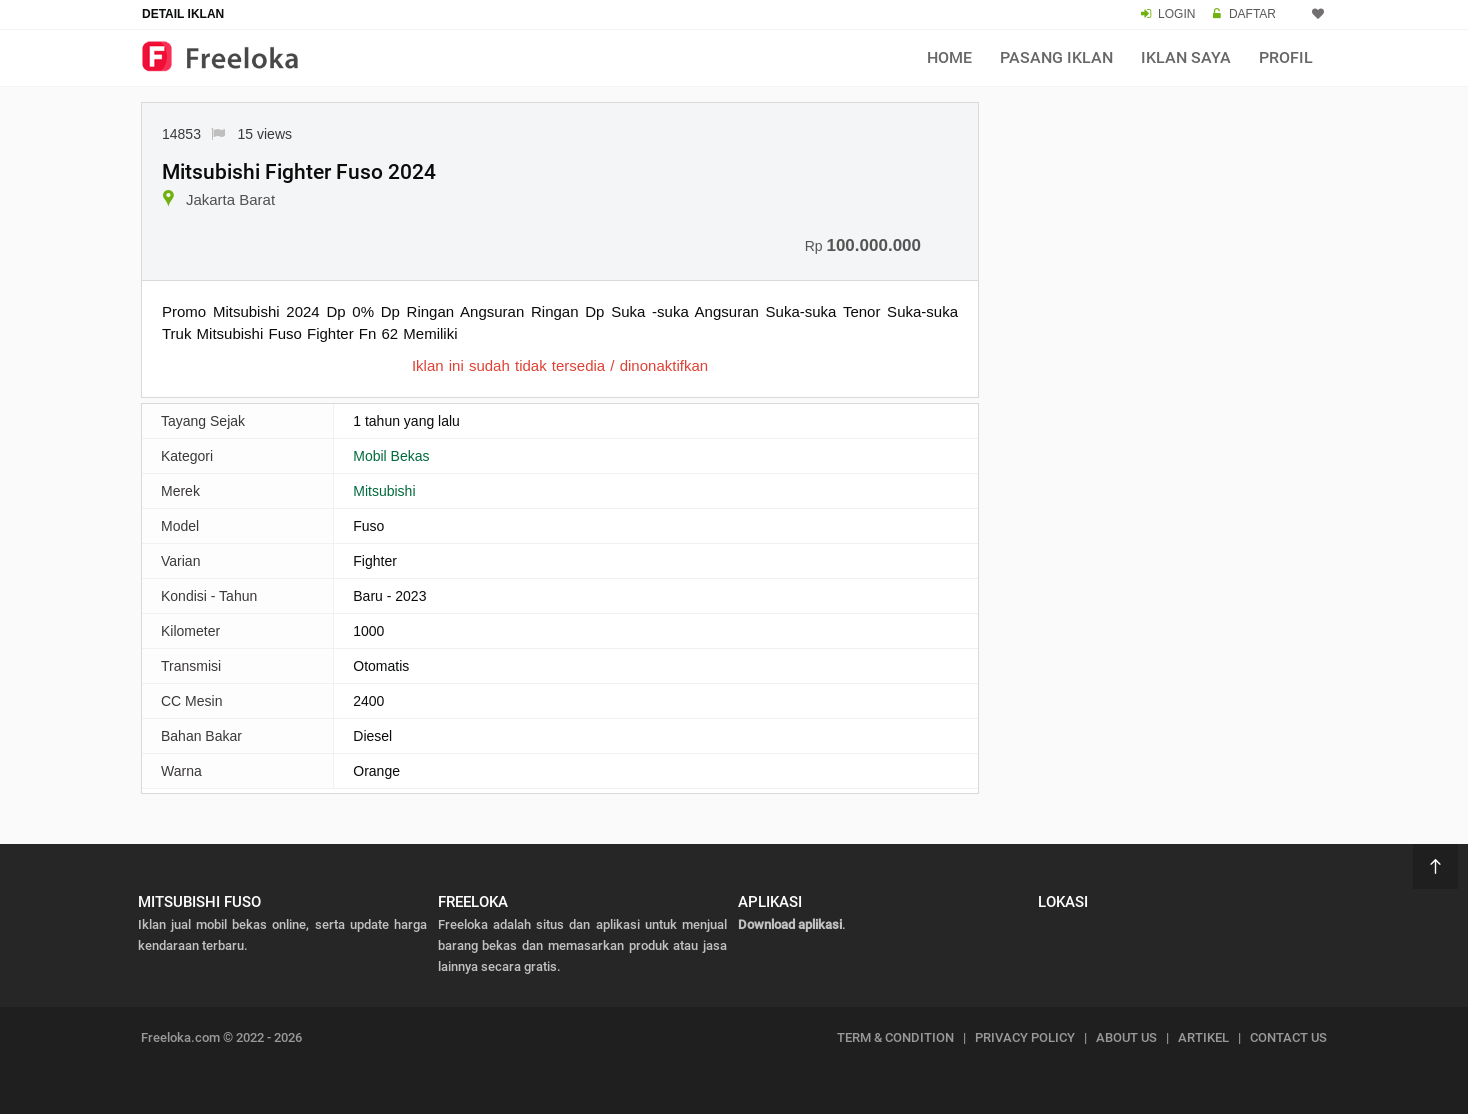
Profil (1286, 57)
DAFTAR (1252, 14)
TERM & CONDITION (895, 1037)
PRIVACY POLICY (1025, 1037)
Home (949, 57)
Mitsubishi (384, 491)
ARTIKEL (1203, 1037)
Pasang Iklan (1056, 57)
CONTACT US (1288, 1037)
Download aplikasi (790, 924)
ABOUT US (1126, 1037)
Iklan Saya (1186, 57)
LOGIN (1176, 14)
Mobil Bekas (391, 456)
